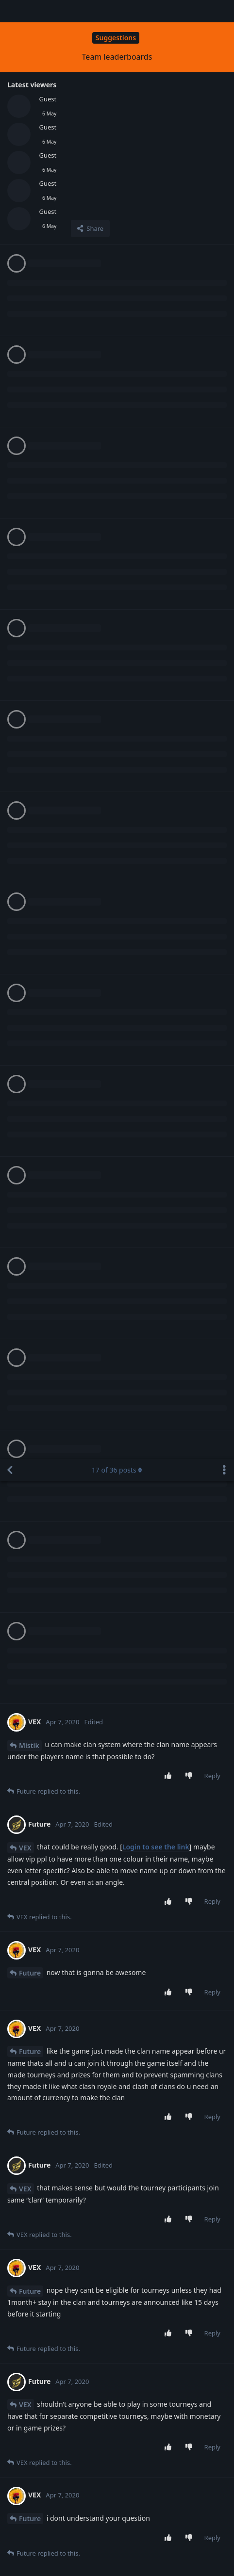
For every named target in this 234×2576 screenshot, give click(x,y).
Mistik (29, 286)
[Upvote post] (170, 317)
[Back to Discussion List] (9, 11)
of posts (117, 11)
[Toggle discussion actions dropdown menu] (224, 11)
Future (30, 513)
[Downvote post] (191, 317)
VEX (25, 388)
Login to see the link (155, 387)
